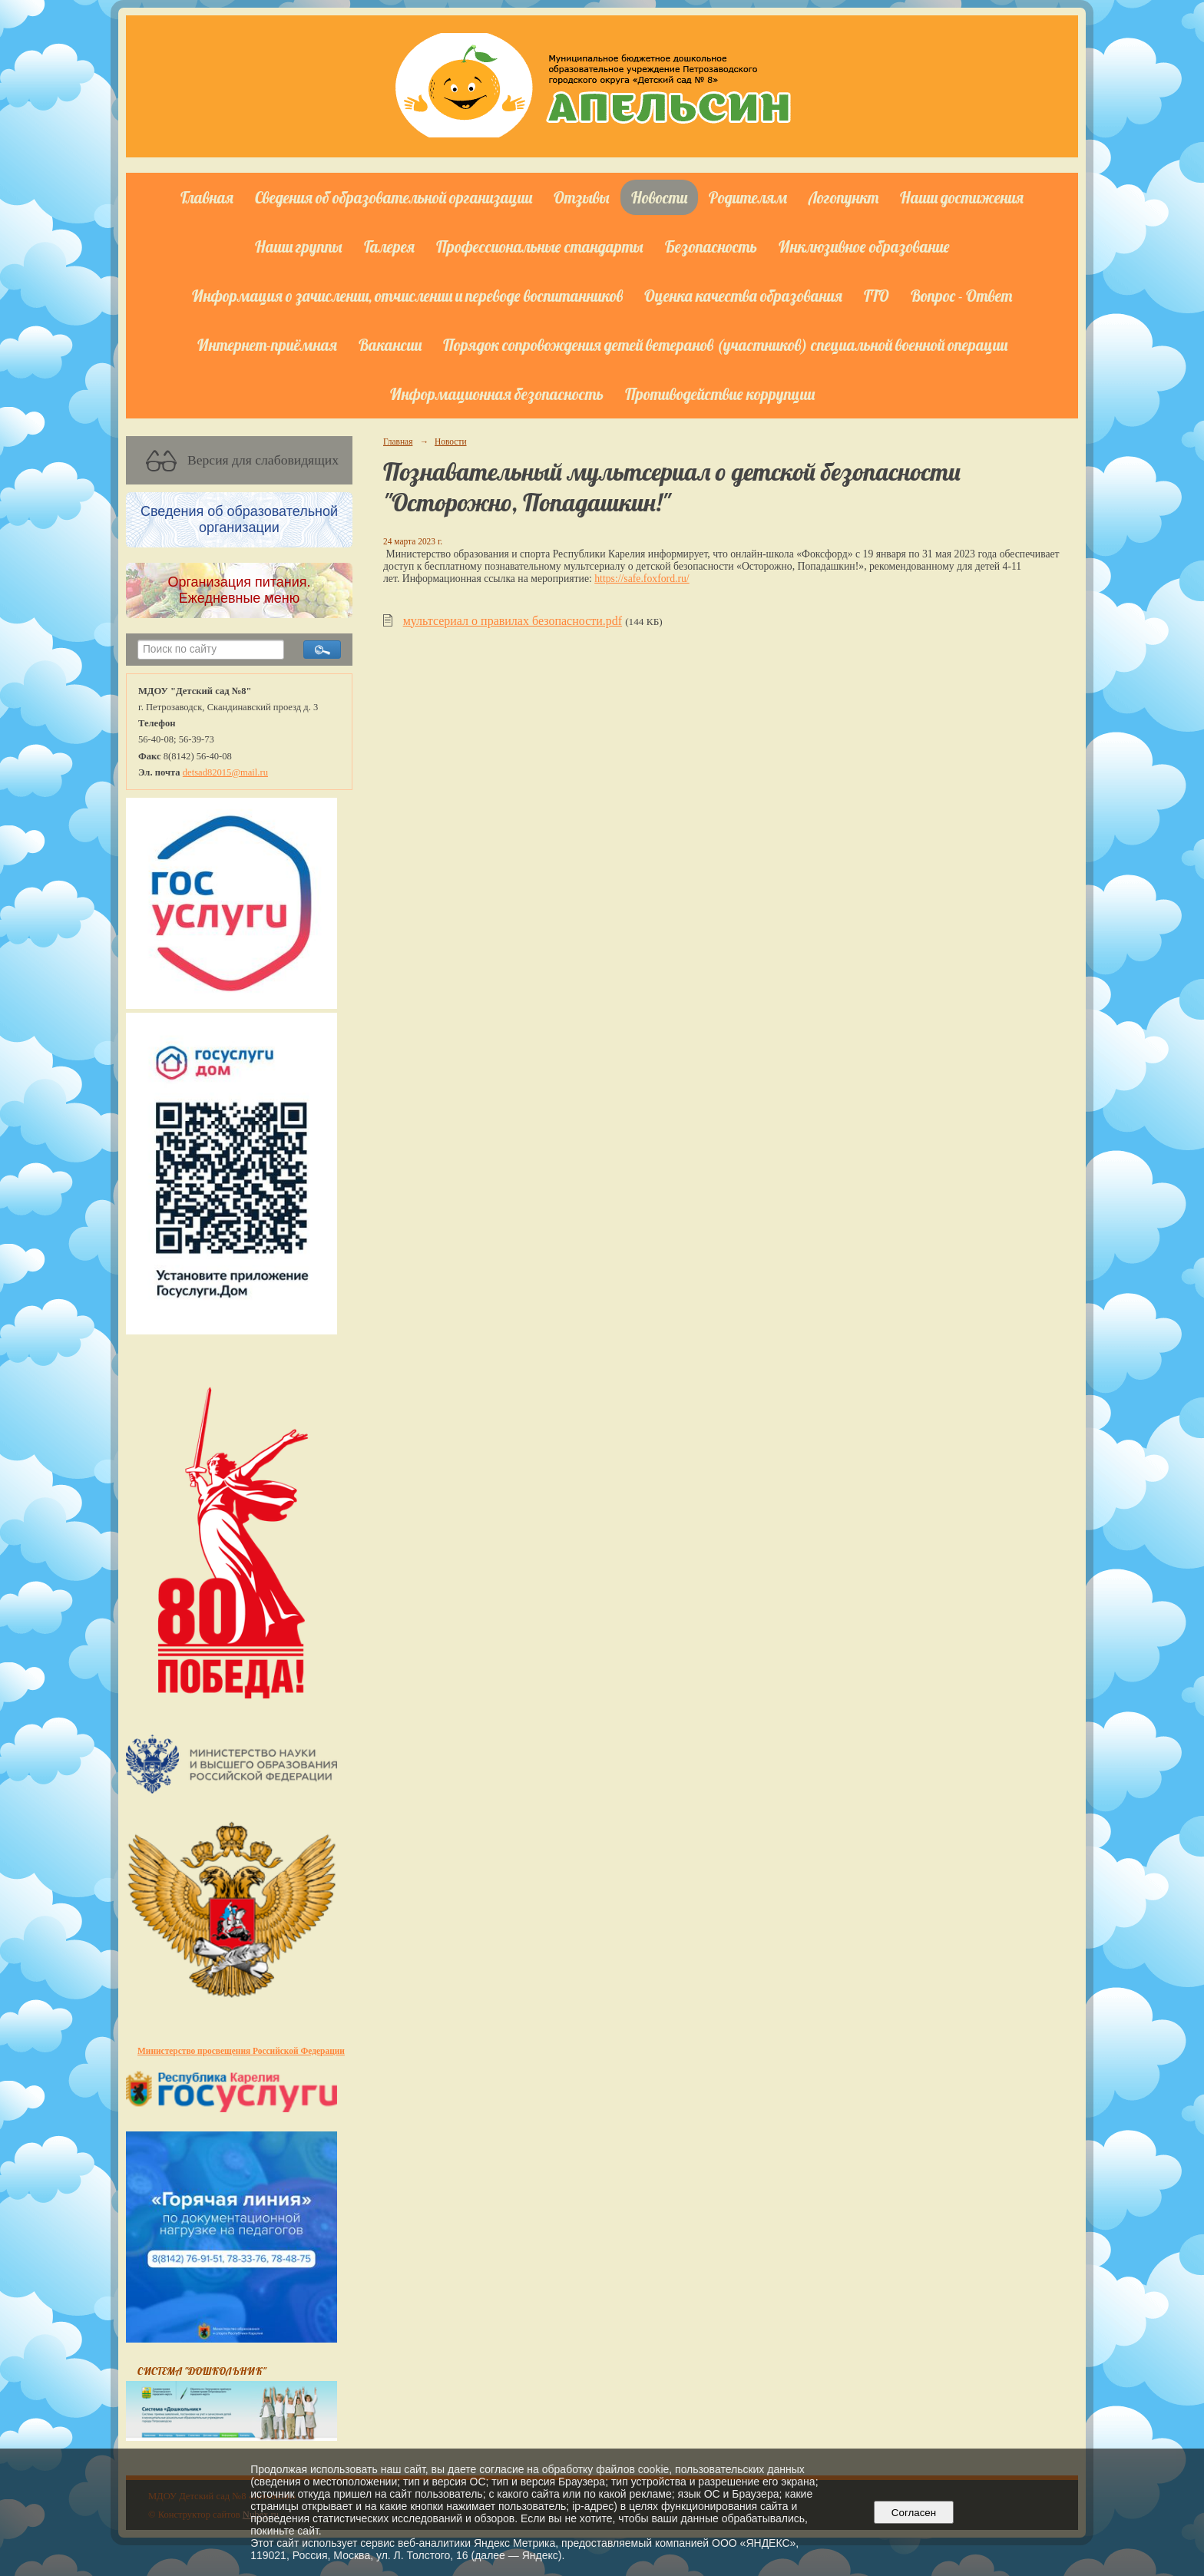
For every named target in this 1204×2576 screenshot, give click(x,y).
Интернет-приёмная (267, 345)
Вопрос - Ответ (961, 296)
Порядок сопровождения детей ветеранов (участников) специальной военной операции (725, 345)
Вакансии (390, 345)
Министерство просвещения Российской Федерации (241, 2050)
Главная (206, 197)
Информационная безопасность (497, 394)
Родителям (748, 197)
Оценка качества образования (743, 296)
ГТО (876, 296)
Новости (659, 197)
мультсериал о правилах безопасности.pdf (513, 620)
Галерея (389, 246)
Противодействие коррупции (720, 394)
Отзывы (582, 197)
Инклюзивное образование (864, 246)
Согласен (913, 2512)
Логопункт (843, 197)
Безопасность (711, 246)
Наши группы (298, 246)
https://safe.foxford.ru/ (641, 578)
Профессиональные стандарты (539, 246)
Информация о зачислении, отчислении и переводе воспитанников (407, 296)
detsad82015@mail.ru (225, 772)
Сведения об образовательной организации (393, 197)
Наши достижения (962, 197)
